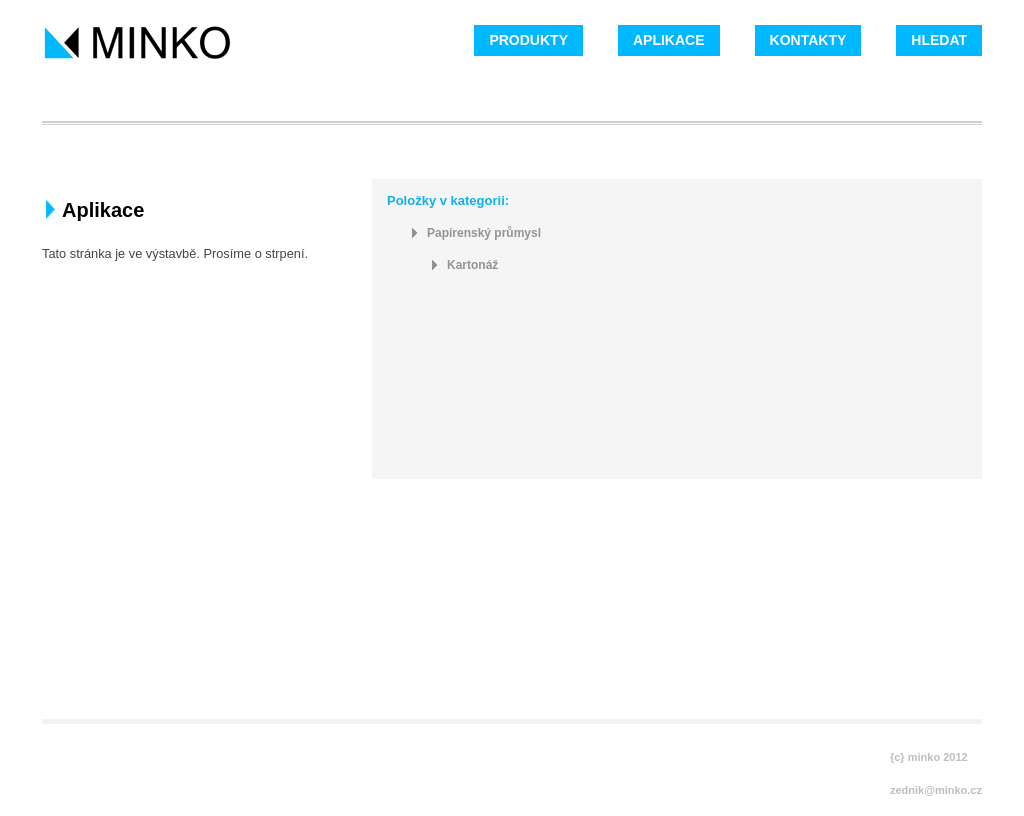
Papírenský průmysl (484, 233)
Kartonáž (472, 265)
